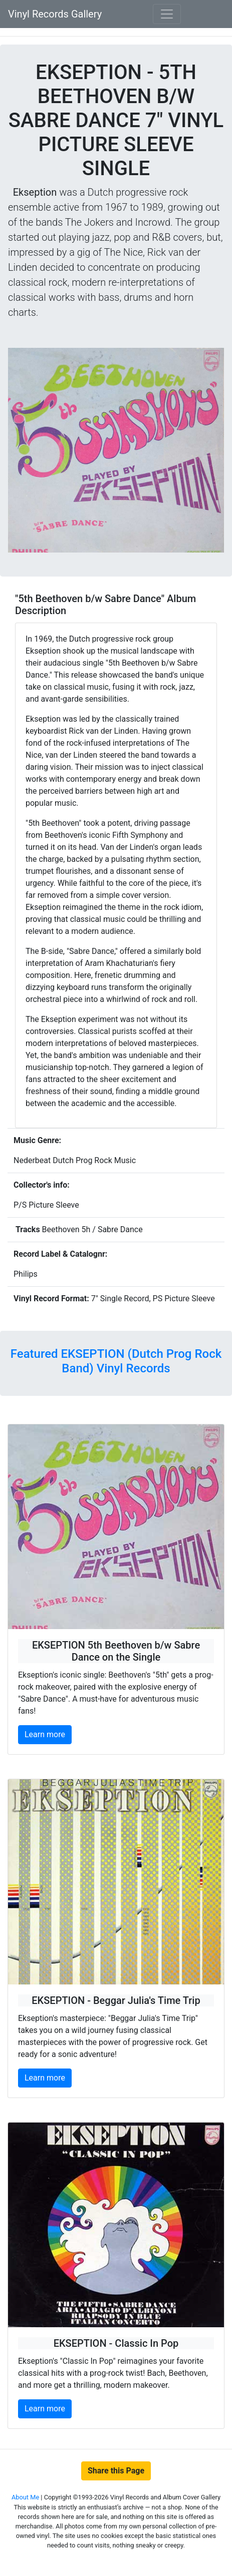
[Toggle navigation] (167, 14)
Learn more (45, 1734)
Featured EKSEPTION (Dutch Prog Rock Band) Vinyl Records (116, 1361)
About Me (26, 2497)
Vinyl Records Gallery (55, 14)
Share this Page (116, 2470)
